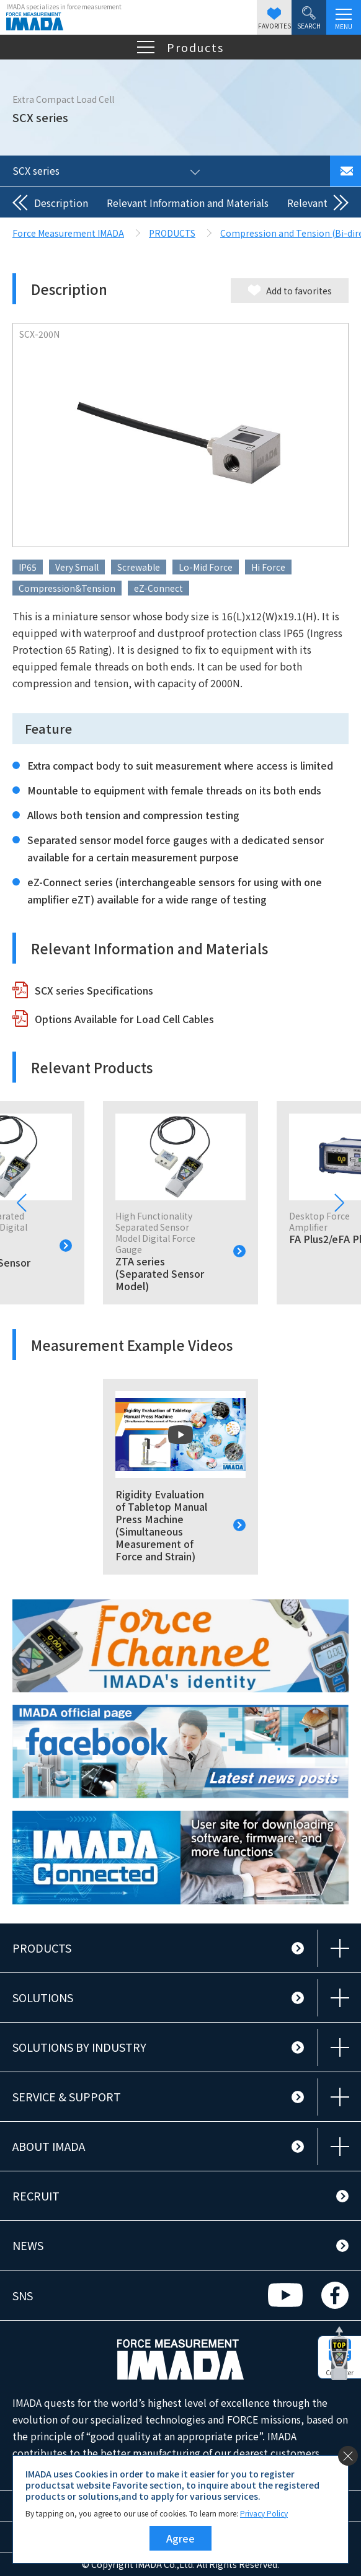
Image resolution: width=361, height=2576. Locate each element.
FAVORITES (274, 18)
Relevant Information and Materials (188, 202)
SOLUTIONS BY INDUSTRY (79, 2047)
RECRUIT (36, 2195)
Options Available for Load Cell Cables (124, 1018)
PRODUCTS (41, 1948)
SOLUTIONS (42, 1997)
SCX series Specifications (94, 990)
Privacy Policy (264, 2513)
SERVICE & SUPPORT (66, 2096)
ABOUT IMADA (48, 2146)
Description (61, 202)
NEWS (27, 2245)
